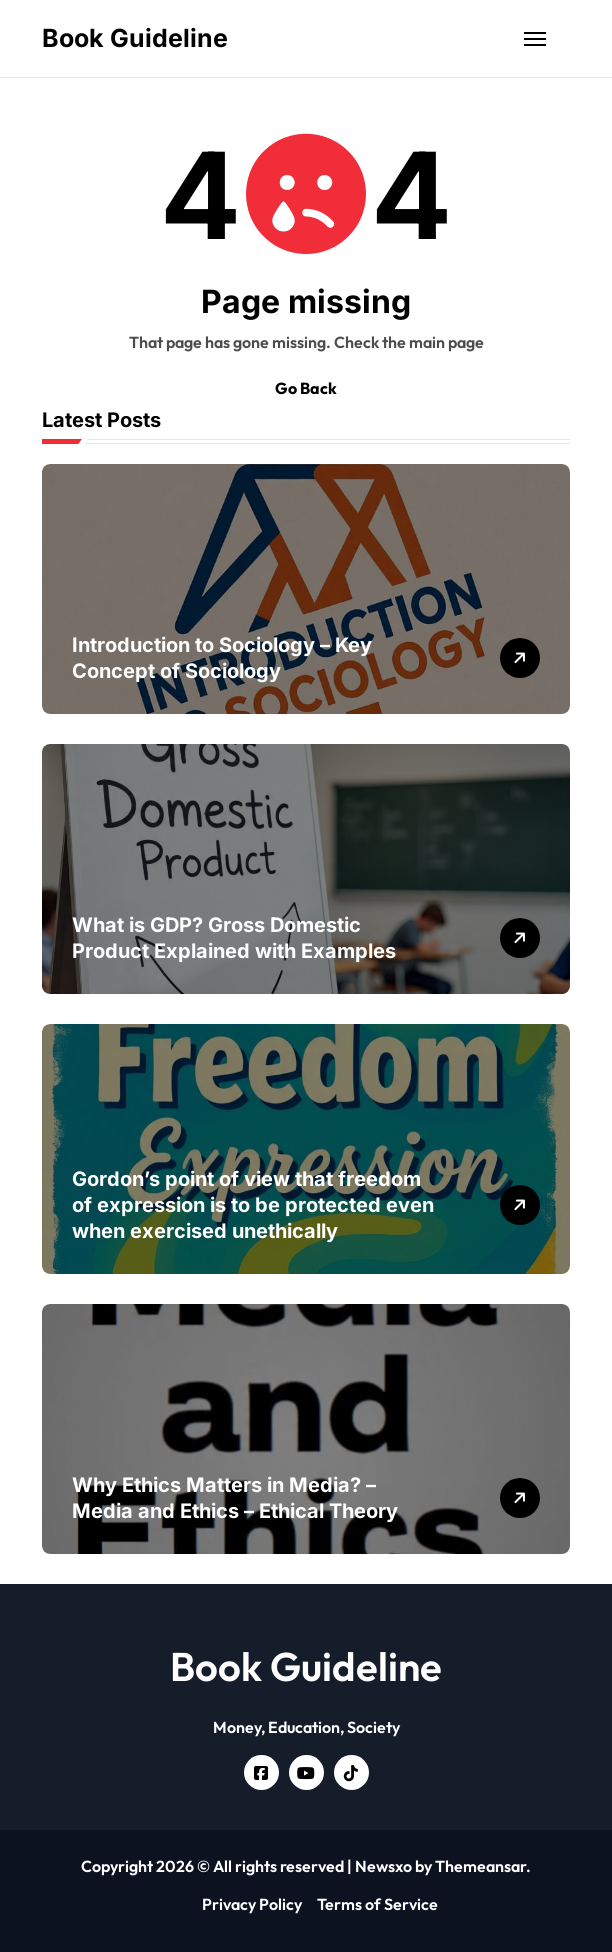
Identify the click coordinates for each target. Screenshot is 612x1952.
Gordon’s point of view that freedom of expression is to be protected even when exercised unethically (253, 1205)
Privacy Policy (252, 1904)
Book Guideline (135, 38)
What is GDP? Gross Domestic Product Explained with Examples (234, 938)
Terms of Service (377, 1904)
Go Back (306, 388)
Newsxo (383, 1866)
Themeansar (480, 1866)
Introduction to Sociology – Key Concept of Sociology (222, 658)
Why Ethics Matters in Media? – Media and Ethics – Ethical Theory (235, 1498)
